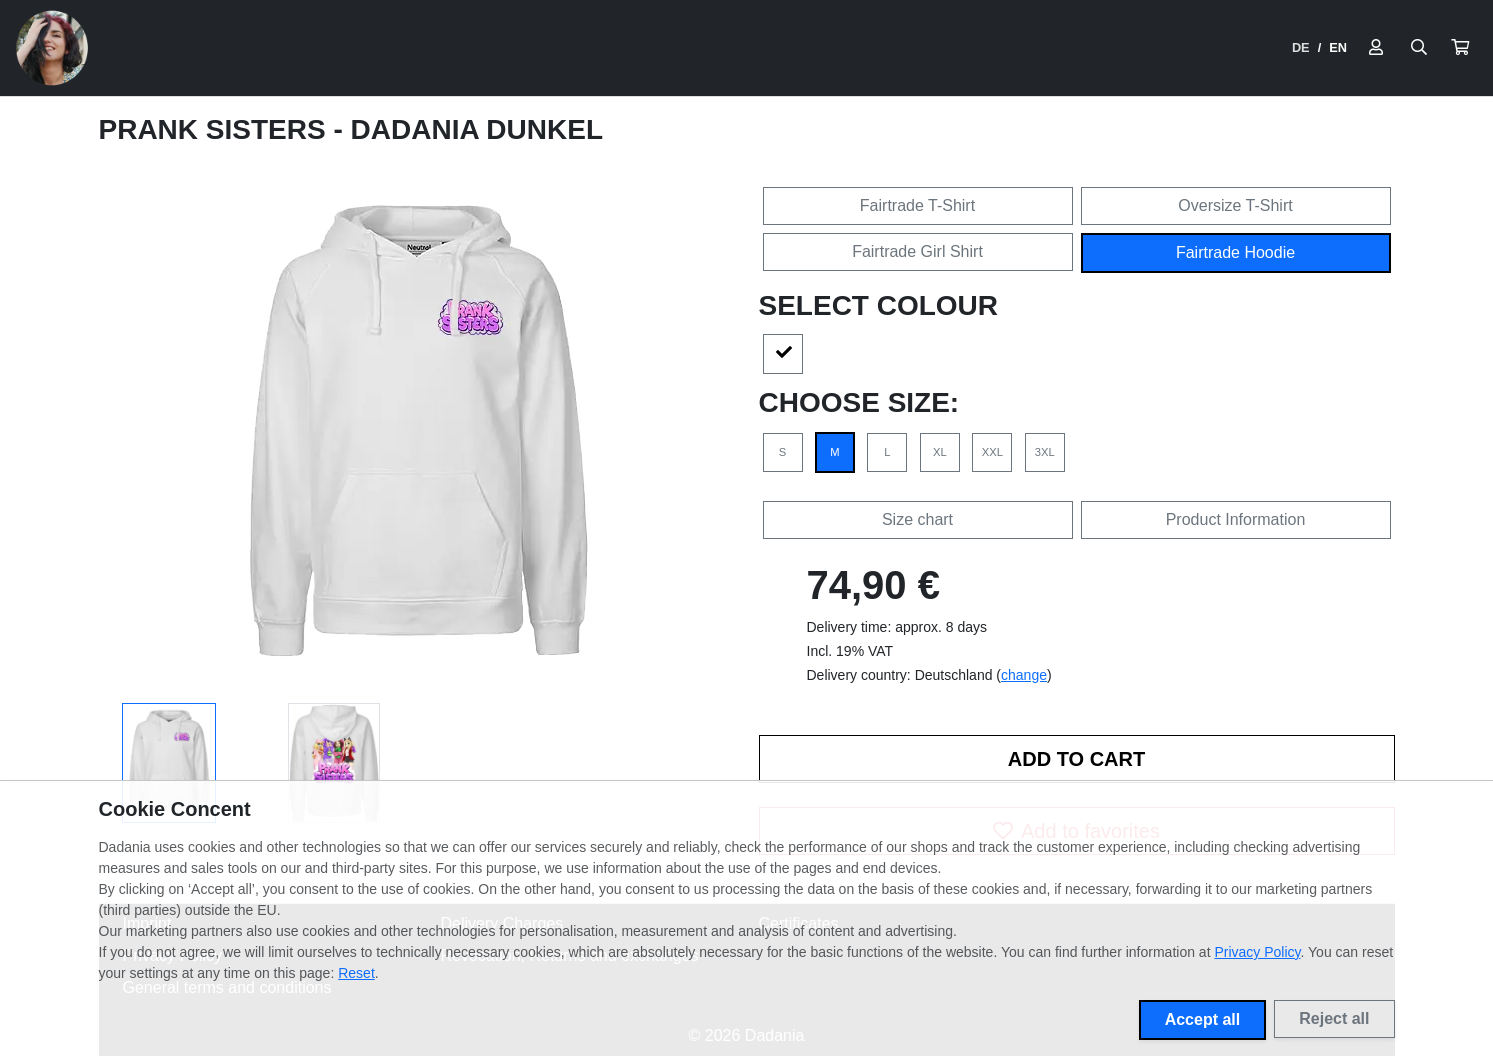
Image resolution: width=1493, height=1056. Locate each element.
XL (940, 452)
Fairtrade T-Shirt (917, 205)
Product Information (1236, 519)
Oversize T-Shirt (1235, 205)
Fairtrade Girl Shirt (917, 251)
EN (1338, 47)
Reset (356, 973)
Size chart (917, 519)
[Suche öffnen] (1419, 48)
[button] (1460, 48)
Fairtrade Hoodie (1235, 252)
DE (1301, 47)
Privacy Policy (1257, 952)
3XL (1045, 452)
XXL (992, 452)
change (1024, 675)
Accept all (1203, 1019)
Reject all (1334, 1018)
